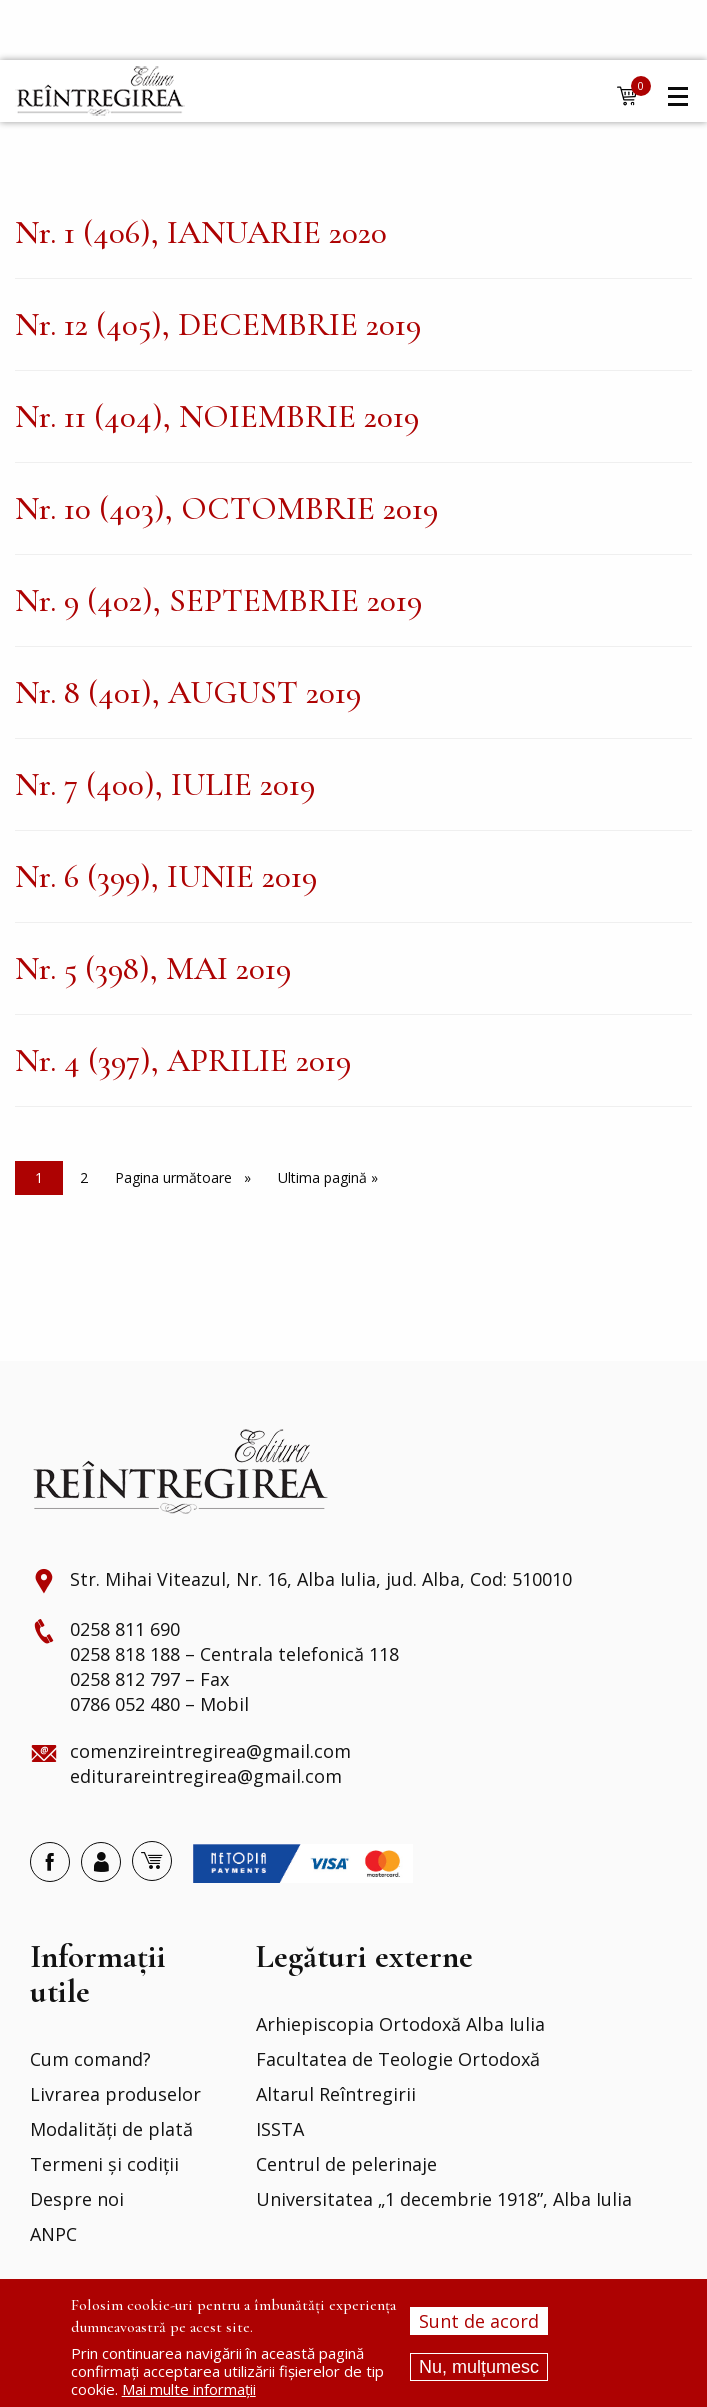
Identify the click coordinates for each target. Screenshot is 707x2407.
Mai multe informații (189, 2389)
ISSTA (280, 2130)
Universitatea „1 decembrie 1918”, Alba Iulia (444, 2200)
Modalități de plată (111, 2130)
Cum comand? (90, 2060)
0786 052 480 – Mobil (159, 1705)
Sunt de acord (479, 2321)
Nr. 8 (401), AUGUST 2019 (188, 692)
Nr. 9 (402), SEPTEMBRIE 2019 (218, 600)
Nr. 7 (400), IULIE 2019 (165, 784)
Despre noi (77, 2200)
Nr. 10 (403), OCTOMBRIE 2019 (226, 508)
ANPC (53, 2235)
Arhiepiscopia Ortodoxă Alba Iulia (400, 2025)
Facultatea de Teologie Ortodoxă (398, 2060)
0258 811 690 (125, 1630)
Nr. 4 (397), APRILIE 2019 (183, 1060)
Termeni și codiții (104, 2165)
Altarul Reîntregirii (336, 2095)
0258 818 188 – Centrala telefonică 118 (234, 1655)
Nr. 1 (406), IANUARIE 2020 (201, 232)
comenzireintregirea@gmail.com (210, 1752)
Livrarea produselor (115, 2095)
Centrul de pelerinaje (346, 2165)
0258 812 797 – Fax (149, 1680)
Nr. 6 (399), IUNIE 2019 (166, 876)
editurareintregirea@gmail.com (206, 1777)
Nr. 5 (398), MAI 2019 (153, 968)
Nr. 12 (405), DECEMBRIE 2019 (218, 324)
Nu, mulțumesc (479, 2367)
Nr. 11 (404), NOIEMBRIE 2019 (217, 416)
